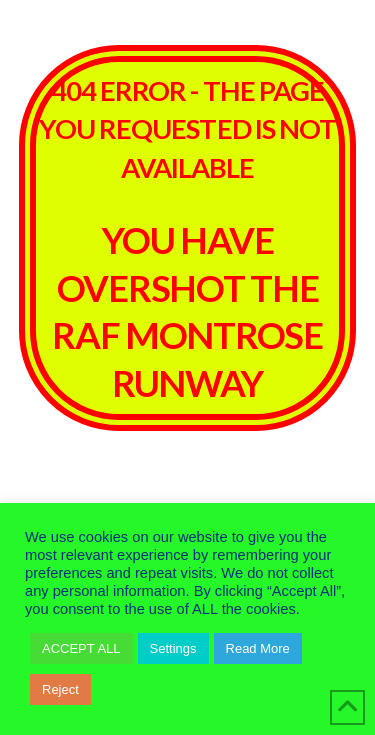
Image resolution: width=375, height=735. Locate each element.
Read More (258, 648)
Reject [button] (60, 689)
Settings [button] (173, 648)
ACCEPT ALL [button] (81, 648)
